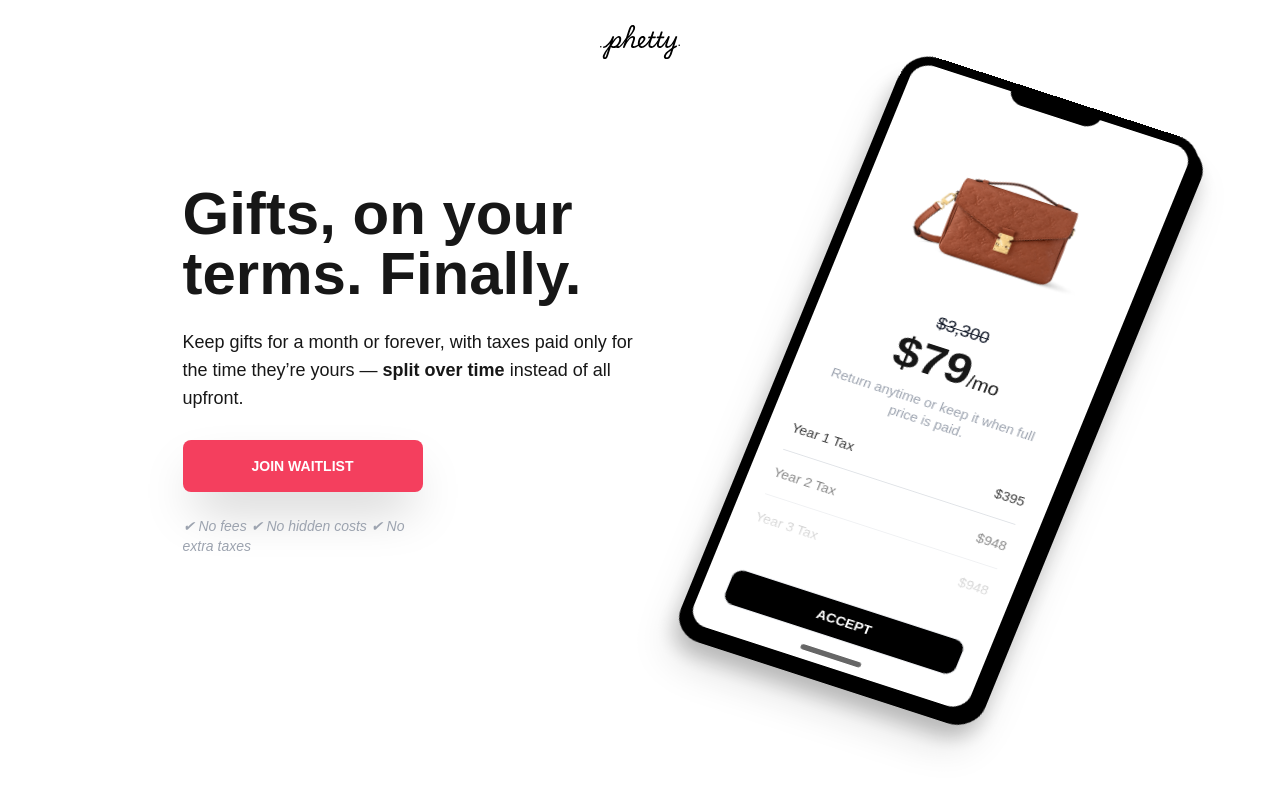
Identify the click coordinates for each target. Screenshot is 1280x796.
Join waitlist (303, 466)
